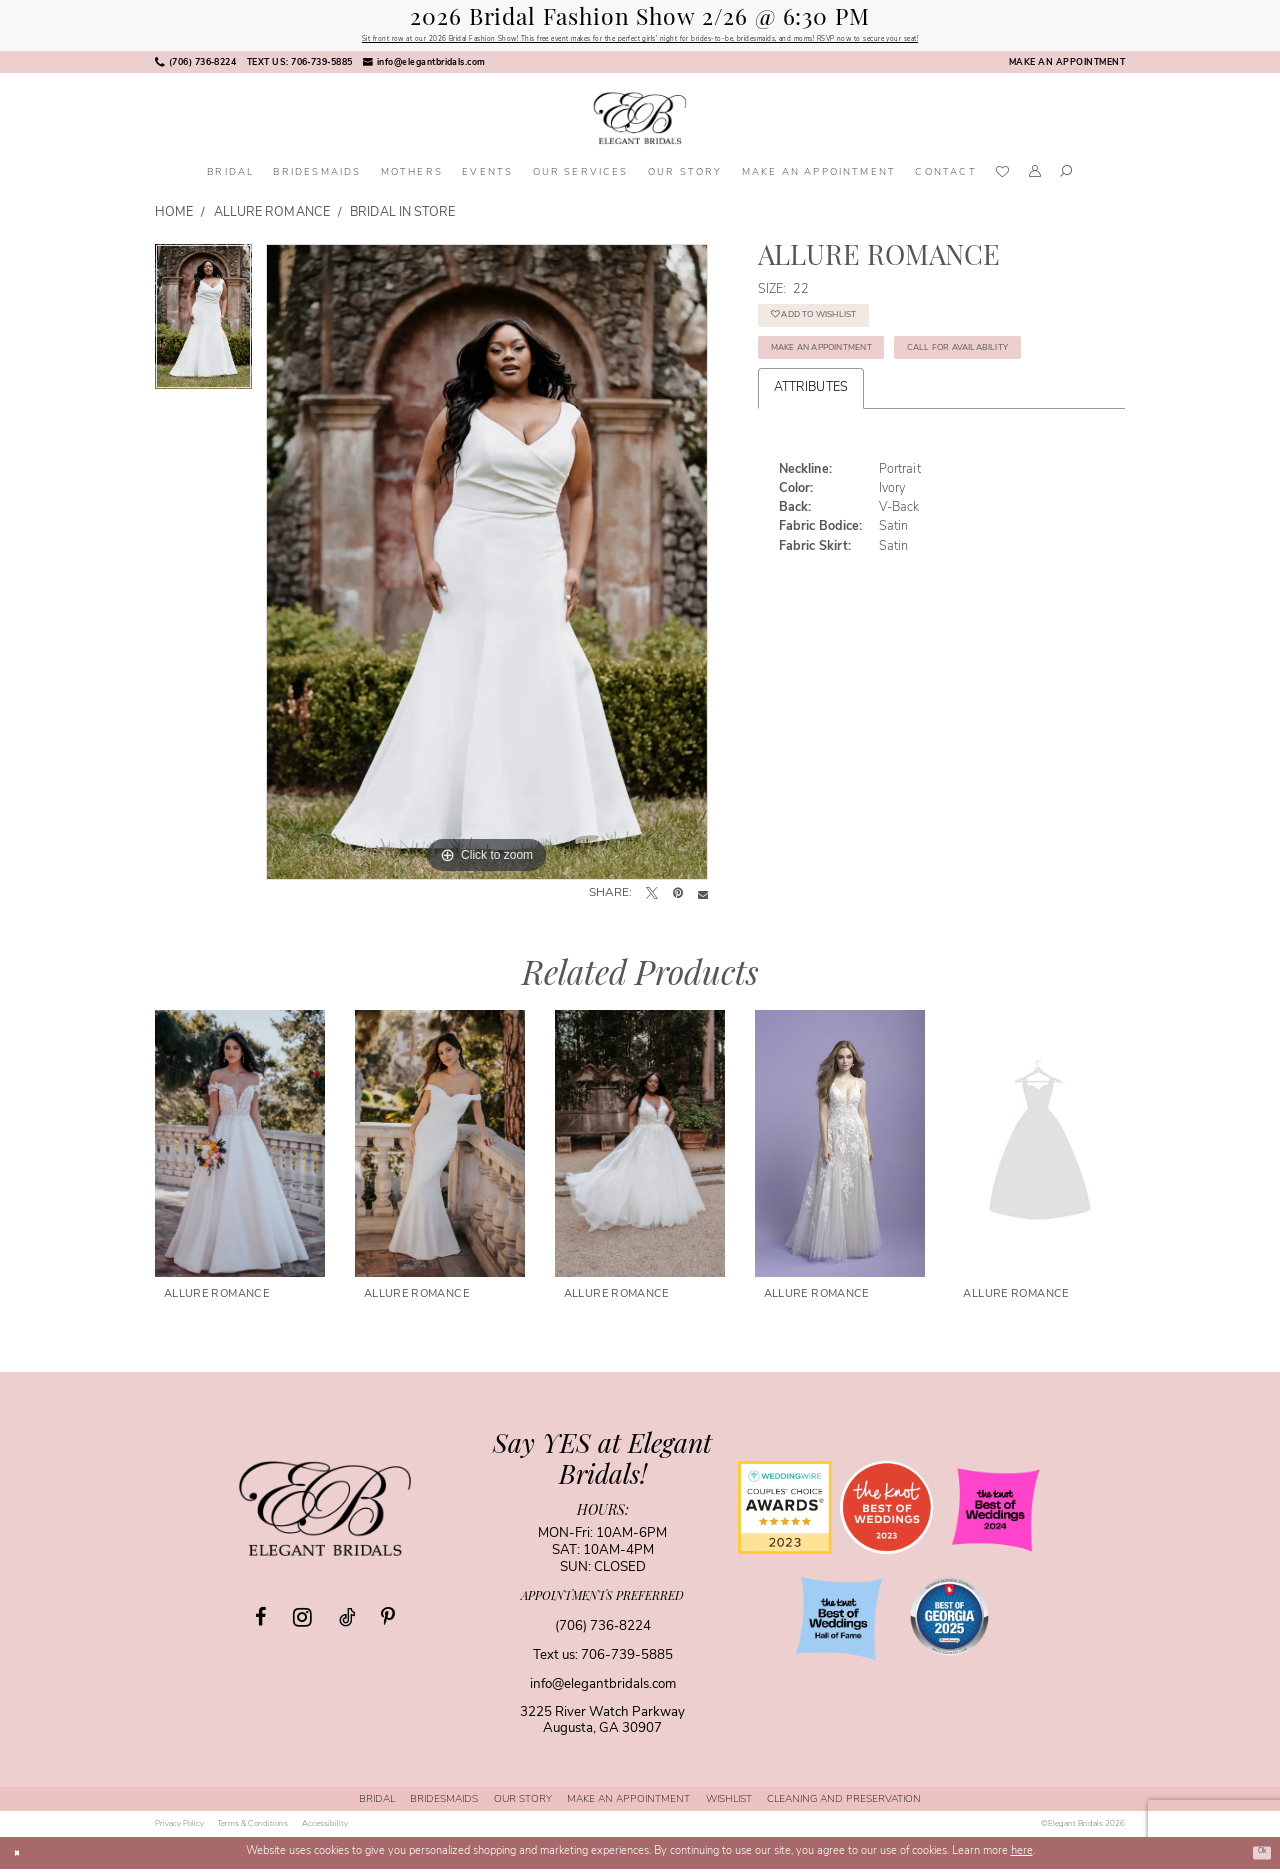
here (1022, 1857)
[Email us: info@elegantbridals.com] (424, 68)
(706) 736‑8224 (602, 1631)
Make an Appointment (860, 381)
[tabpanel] (203, 329)
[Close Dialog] (21, 1858)
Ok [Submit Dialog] (1256, 1857)
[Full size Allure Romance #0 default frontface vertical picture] (487, 567)
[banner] (639, 123)
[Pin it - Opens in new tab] (678, 900)
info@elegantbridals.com (603, 1689)
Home (174, 218)
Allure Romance (272, 218)
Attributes (811, 478)
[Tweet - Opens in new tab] (652, 900)
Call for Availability (856, 431)
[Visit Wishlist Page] (1002, 178)
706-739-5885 (627, 1660)
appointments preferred (602, 1602)
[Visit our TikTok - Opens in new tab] (347, 1623)
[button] (1035, 179)
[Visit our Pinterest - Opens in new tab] (388, 1623)
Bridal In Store (402, 218)
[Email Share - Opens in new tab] (703, 900)
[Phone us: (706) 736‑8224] (196, 68)
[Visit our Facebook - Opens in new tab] (260, 1623)
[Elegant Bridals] (325, 1513)
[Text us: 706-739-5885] (300, 68)
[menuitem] (196, 68)
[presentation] (240, 1149)
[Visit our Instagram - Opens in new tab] (302, 1622)
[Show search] (1067, 179)
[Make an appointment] (1067, 68)
